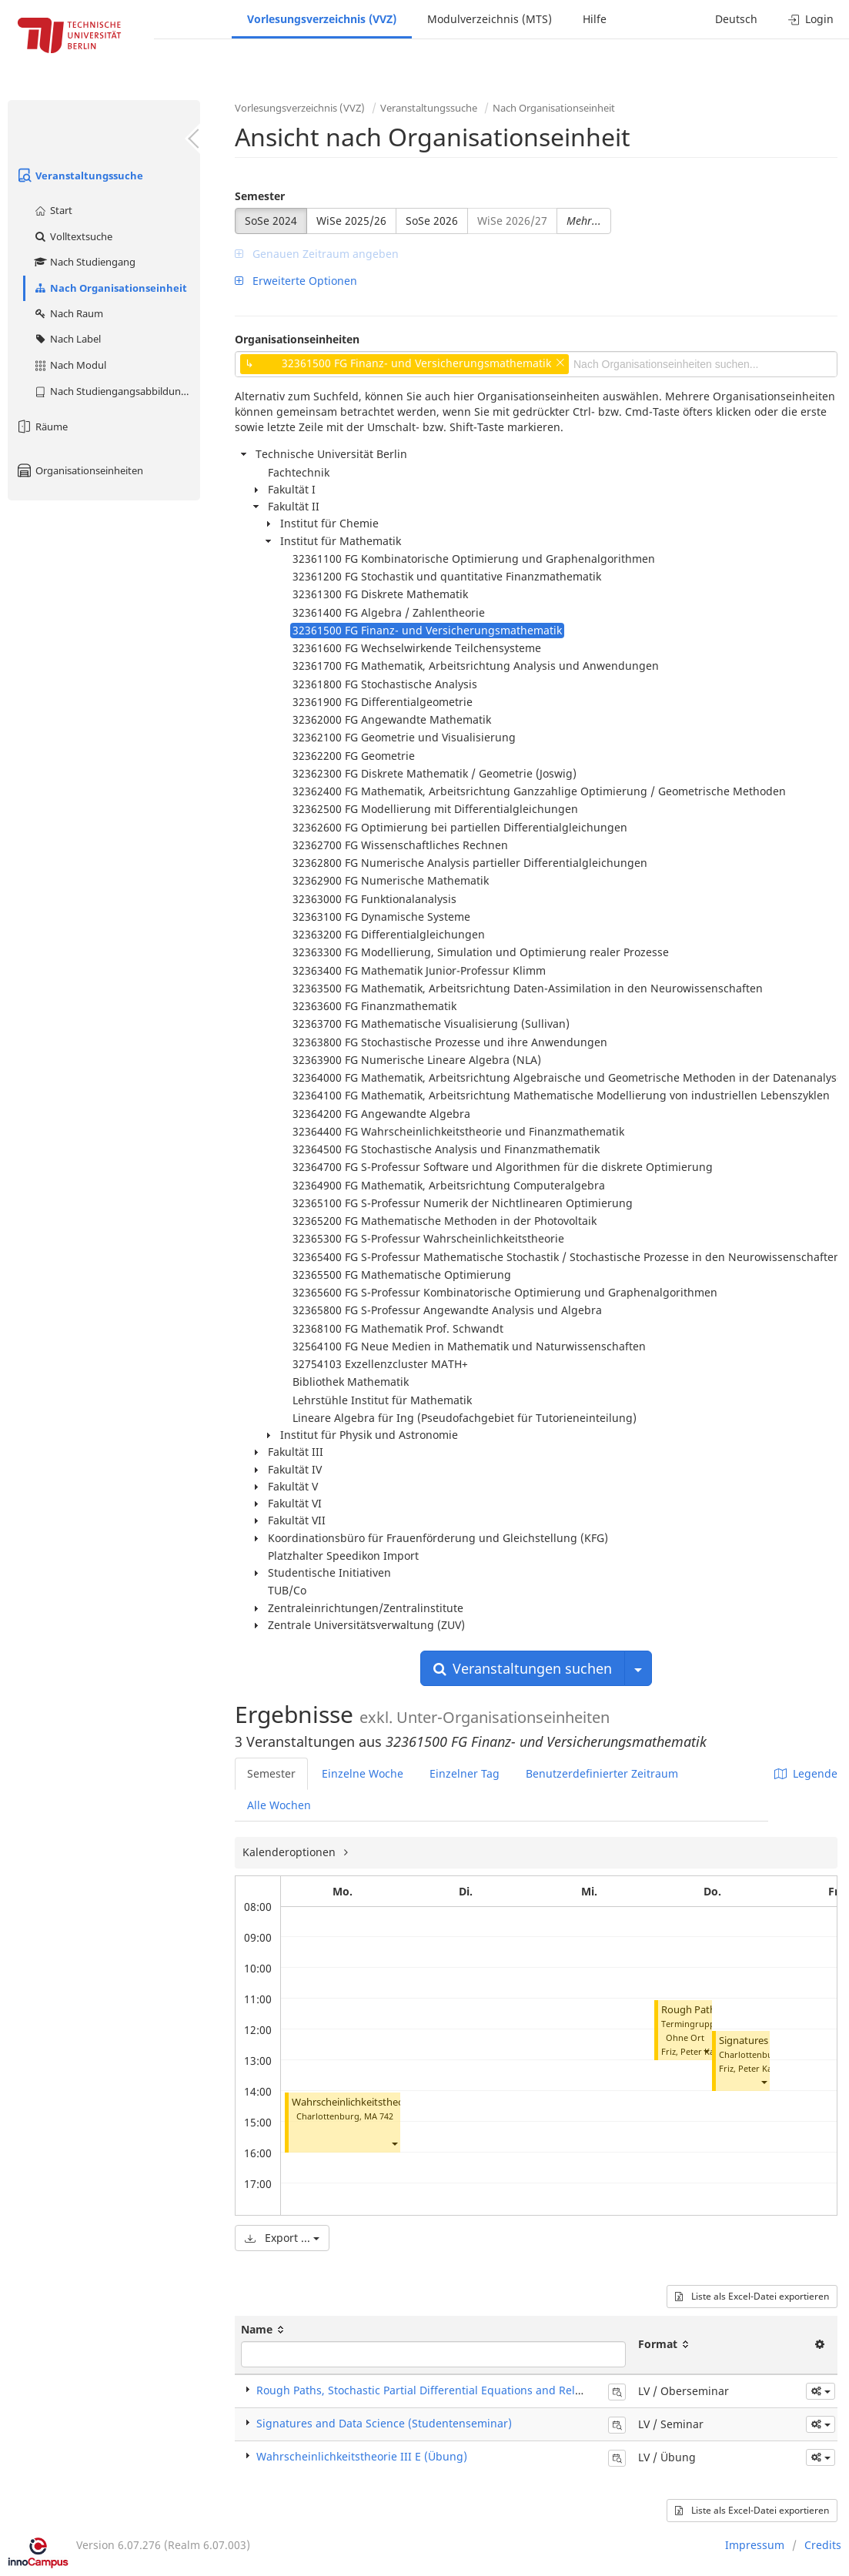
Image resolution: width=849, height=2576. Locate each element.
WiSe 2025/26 (351, 220)
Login (811, 19)
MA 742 (378, 2116)
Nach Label (67, 339)
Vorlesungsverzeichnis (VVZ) (321, 19)
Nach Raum (68, 313)
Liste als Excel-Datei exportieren (752, 2296)
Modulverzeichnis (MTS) (489, 19)
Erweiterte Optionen (296, 280)
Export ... (282, 2237)
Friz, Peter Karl (690, 2051)
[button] (394, 2143)
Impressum (754, 2545)
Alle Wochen (279, 1805)
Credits (822, 2545)
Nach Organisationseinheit (110, 288)
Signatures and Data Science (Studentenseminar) (384, 2423)
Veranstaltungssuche (79, 175)
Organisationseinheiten (79, 470)
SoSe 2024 (271, 220)
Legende (805, 1773)
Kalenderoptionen (290, 1852)
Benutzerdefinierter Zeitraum (602, 1773)
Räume (41, 426)
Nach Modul (69, 365)
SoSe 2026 (432, 220)
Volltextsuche (72, 236)
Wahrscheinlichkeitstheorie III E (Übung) (384, 2102)
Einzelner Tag (465, 1773)
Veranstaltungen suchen (522, 1668)
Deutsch (736, 19)
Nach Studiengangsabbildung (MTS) (116, 391)
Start (52, 210)
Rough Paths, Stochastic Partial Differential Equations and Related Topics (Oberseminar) (485, 2390)
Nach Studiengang (84, 262)
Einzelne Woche (362, 1773)
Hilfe (595, 19)
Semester (260, 196)
